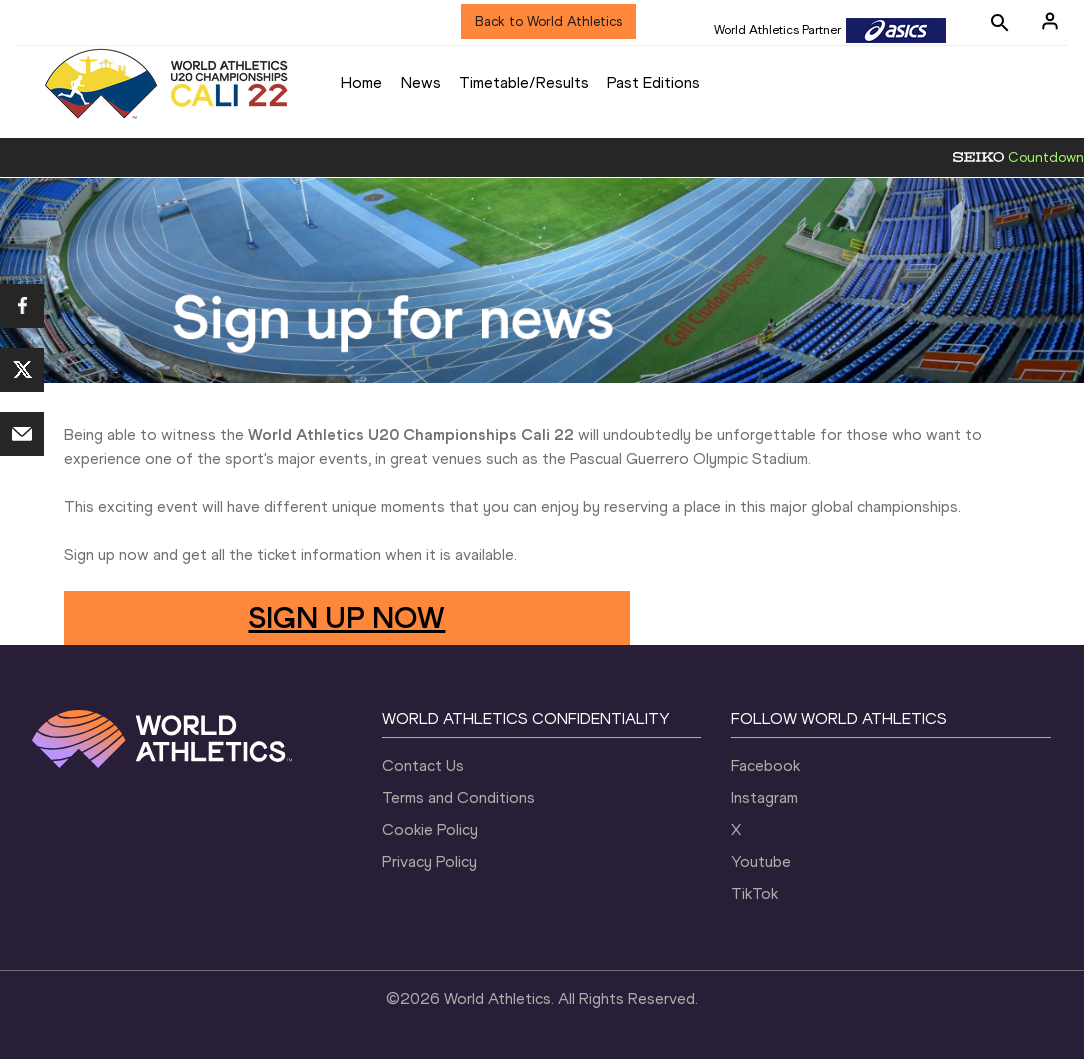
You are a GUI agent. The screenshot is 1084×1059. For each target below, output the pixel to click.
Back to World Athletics (548, 21)
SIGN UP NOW (346, 617)
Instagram (764, 797)
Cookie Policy (430, 829)
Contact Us (423, 765)
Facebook (765, 765)
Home (361, 82)
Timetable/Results (524, 82)
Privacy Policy (429, 861)
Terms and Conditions (458, 797)
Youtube (761, 861)
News (421, 82)
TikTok (754, 893)
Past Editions (653, 82)
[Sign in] (1050, 21)
